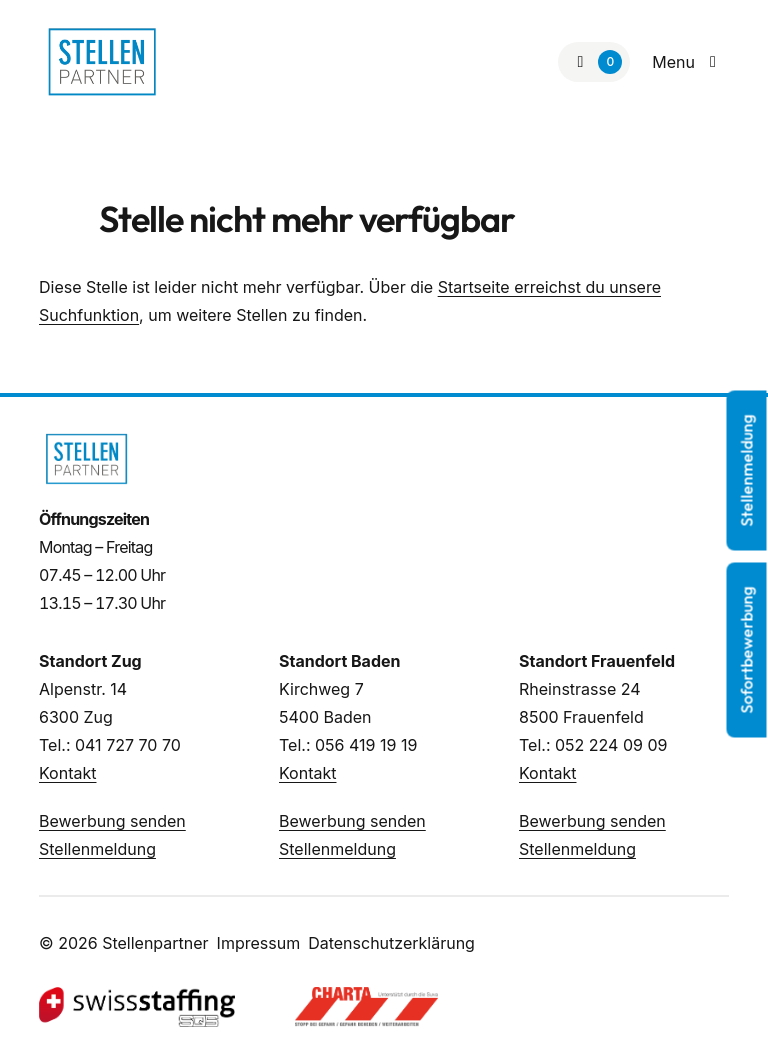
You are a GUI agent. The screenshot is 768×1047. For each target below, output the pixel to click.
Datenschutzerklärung (391, 943)
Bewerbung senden (112, 821)
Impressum (259, 943)
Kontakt (67, 773)
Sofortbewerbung (747, 649)
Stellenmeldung (97, 849)
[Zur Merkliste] (594, 62)
